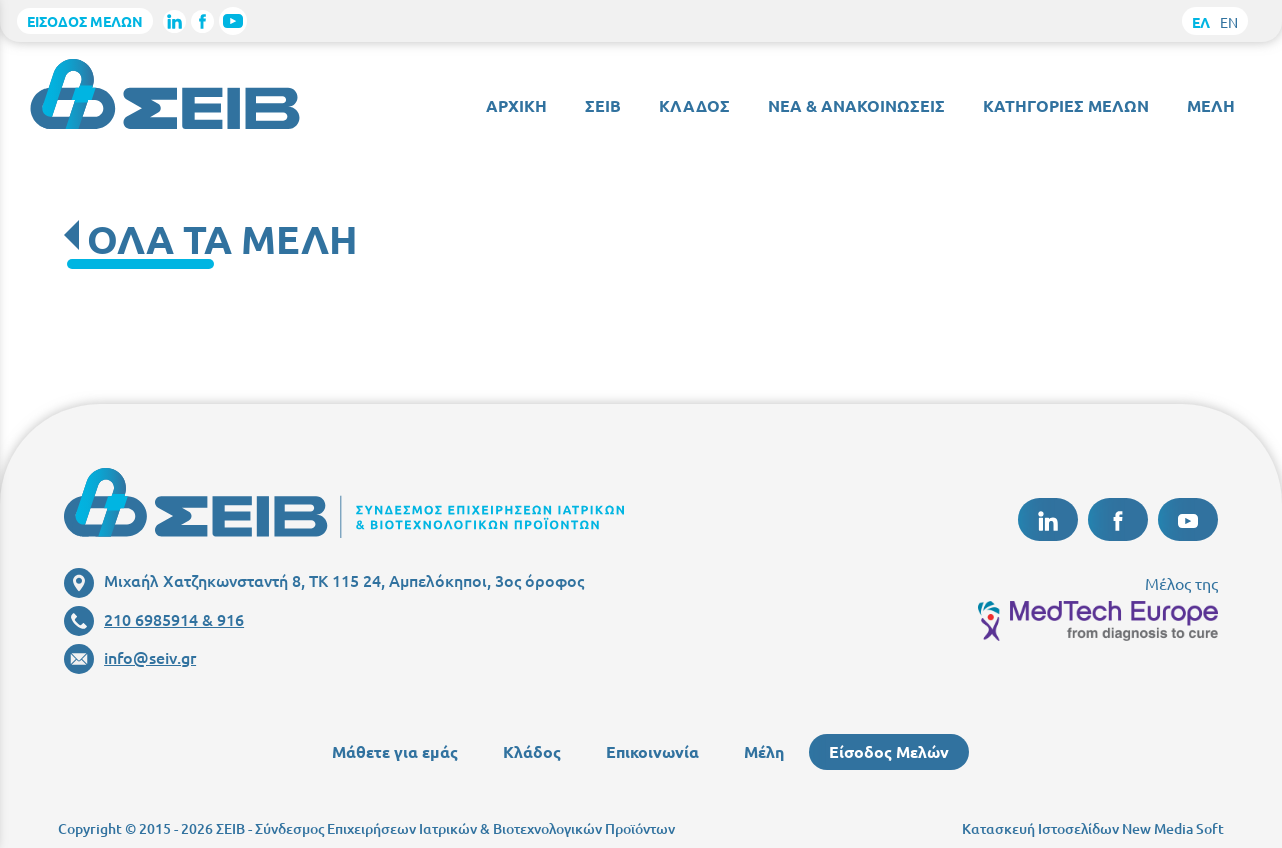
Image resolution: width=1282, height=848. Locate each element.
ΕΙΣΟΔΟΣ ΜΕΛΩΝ (85, 21)
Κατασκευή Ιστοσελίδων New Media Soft (1093, 828)
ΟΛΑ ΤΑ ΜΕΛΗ (222, 238)
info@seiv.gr (130, 657)
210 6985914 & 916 (154, 619)
